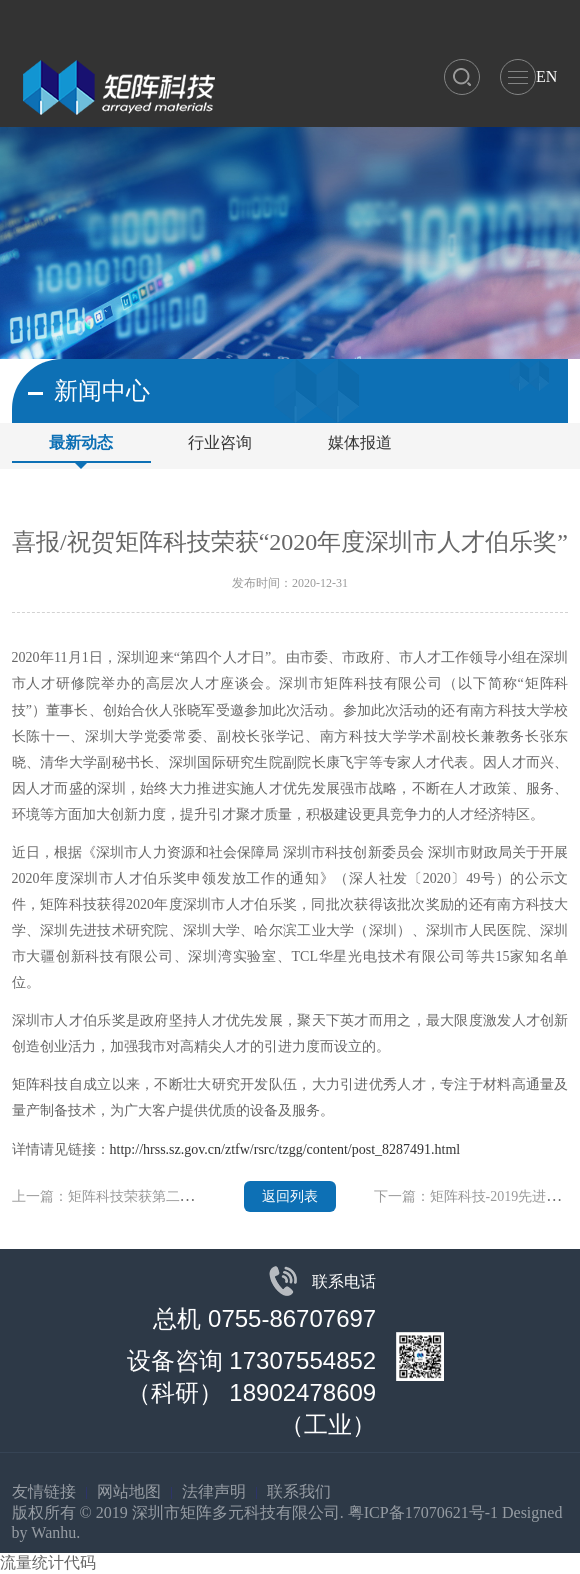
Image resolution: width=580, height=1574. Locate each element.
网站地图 (129, 1491)
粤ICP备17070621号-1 (423, 1512)
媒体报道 (360, 442)
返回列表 (290, 1196)
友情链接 (44, 1491)
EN (546, 76)
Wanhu (53, 1532)
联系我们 (299, 1491)
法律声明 (214, 1491)
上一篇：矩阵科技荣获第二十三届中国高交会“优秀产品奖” (193, 1196)
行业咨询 (220, 442)
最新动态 (81, 442)
